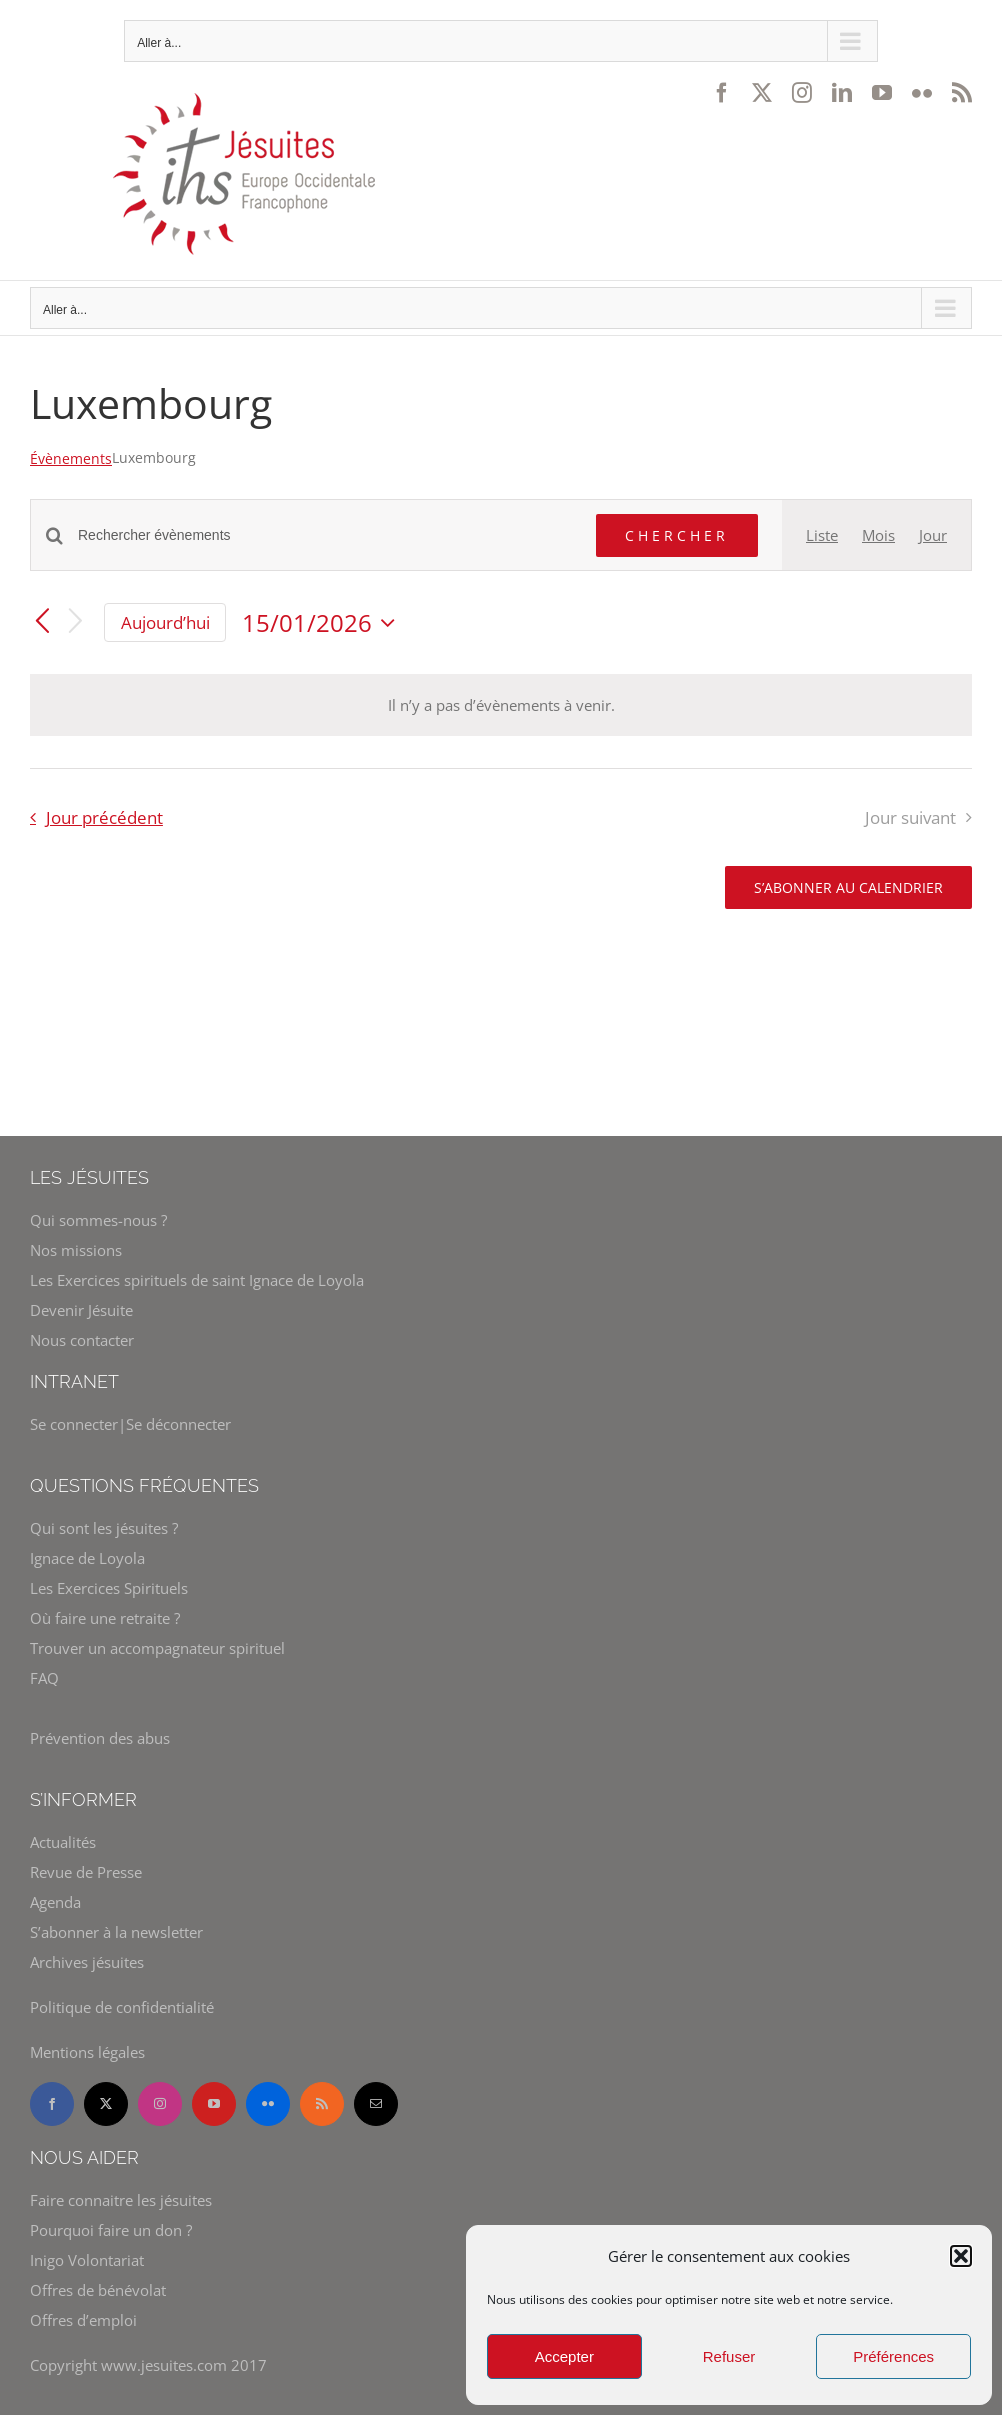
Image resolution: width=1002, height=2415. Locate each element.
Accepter (564, 2356)
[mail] (376, 2104)
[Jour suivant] (76, 622)
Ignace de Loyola (87, 1558)
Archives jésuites (87, 1962)
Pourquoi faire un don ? (111, 2230)
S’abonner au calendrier (848, 887)
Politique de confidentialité (122, 2007)
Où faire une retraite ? (105, 1618)
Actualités (63, 1842)
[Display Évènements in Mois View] (878, 535)
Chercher (677, 535)
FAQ (44, 1678)
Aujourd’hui (165, 622)
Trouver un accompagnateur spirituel (157, 1648)
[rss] (322, 2104)
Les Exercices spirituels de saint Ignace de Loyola (197, 1280)
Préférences (893, 2356)
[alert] (501, 705)
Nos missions (76, 1250)
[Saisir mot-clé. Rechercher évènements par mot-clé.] (325, 535)
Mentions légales (87, 2052)
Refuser (729, 2356)
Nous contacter (82, 1340)
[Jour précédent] (42, 623)
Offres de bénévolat (98, 2290)
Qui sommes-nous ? (98, 1220)
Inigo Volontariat (87, 2260)
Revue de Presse (86, 1872)
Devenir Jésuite (81, 1310)
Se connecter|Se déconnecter (130, 1424)
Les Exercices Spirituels (109, 1588)
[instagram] (160, 2104)
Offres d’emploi (83, 2320)
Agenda (55, 1902)
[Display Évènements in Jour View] (933, 535)
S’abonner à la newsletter (116, 1932)
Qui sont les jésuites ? (104, 1528)
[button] (961, 2256)
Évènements (71, 458)
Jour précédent (104, 817)
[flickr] (268, 2104)
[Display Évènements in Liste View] (822, 535)
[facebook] (52, 2104)
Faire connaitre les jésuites (121, 2200)
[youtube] (214, 2104)
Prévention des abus (100, 1738)
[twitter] (106, 2104)
